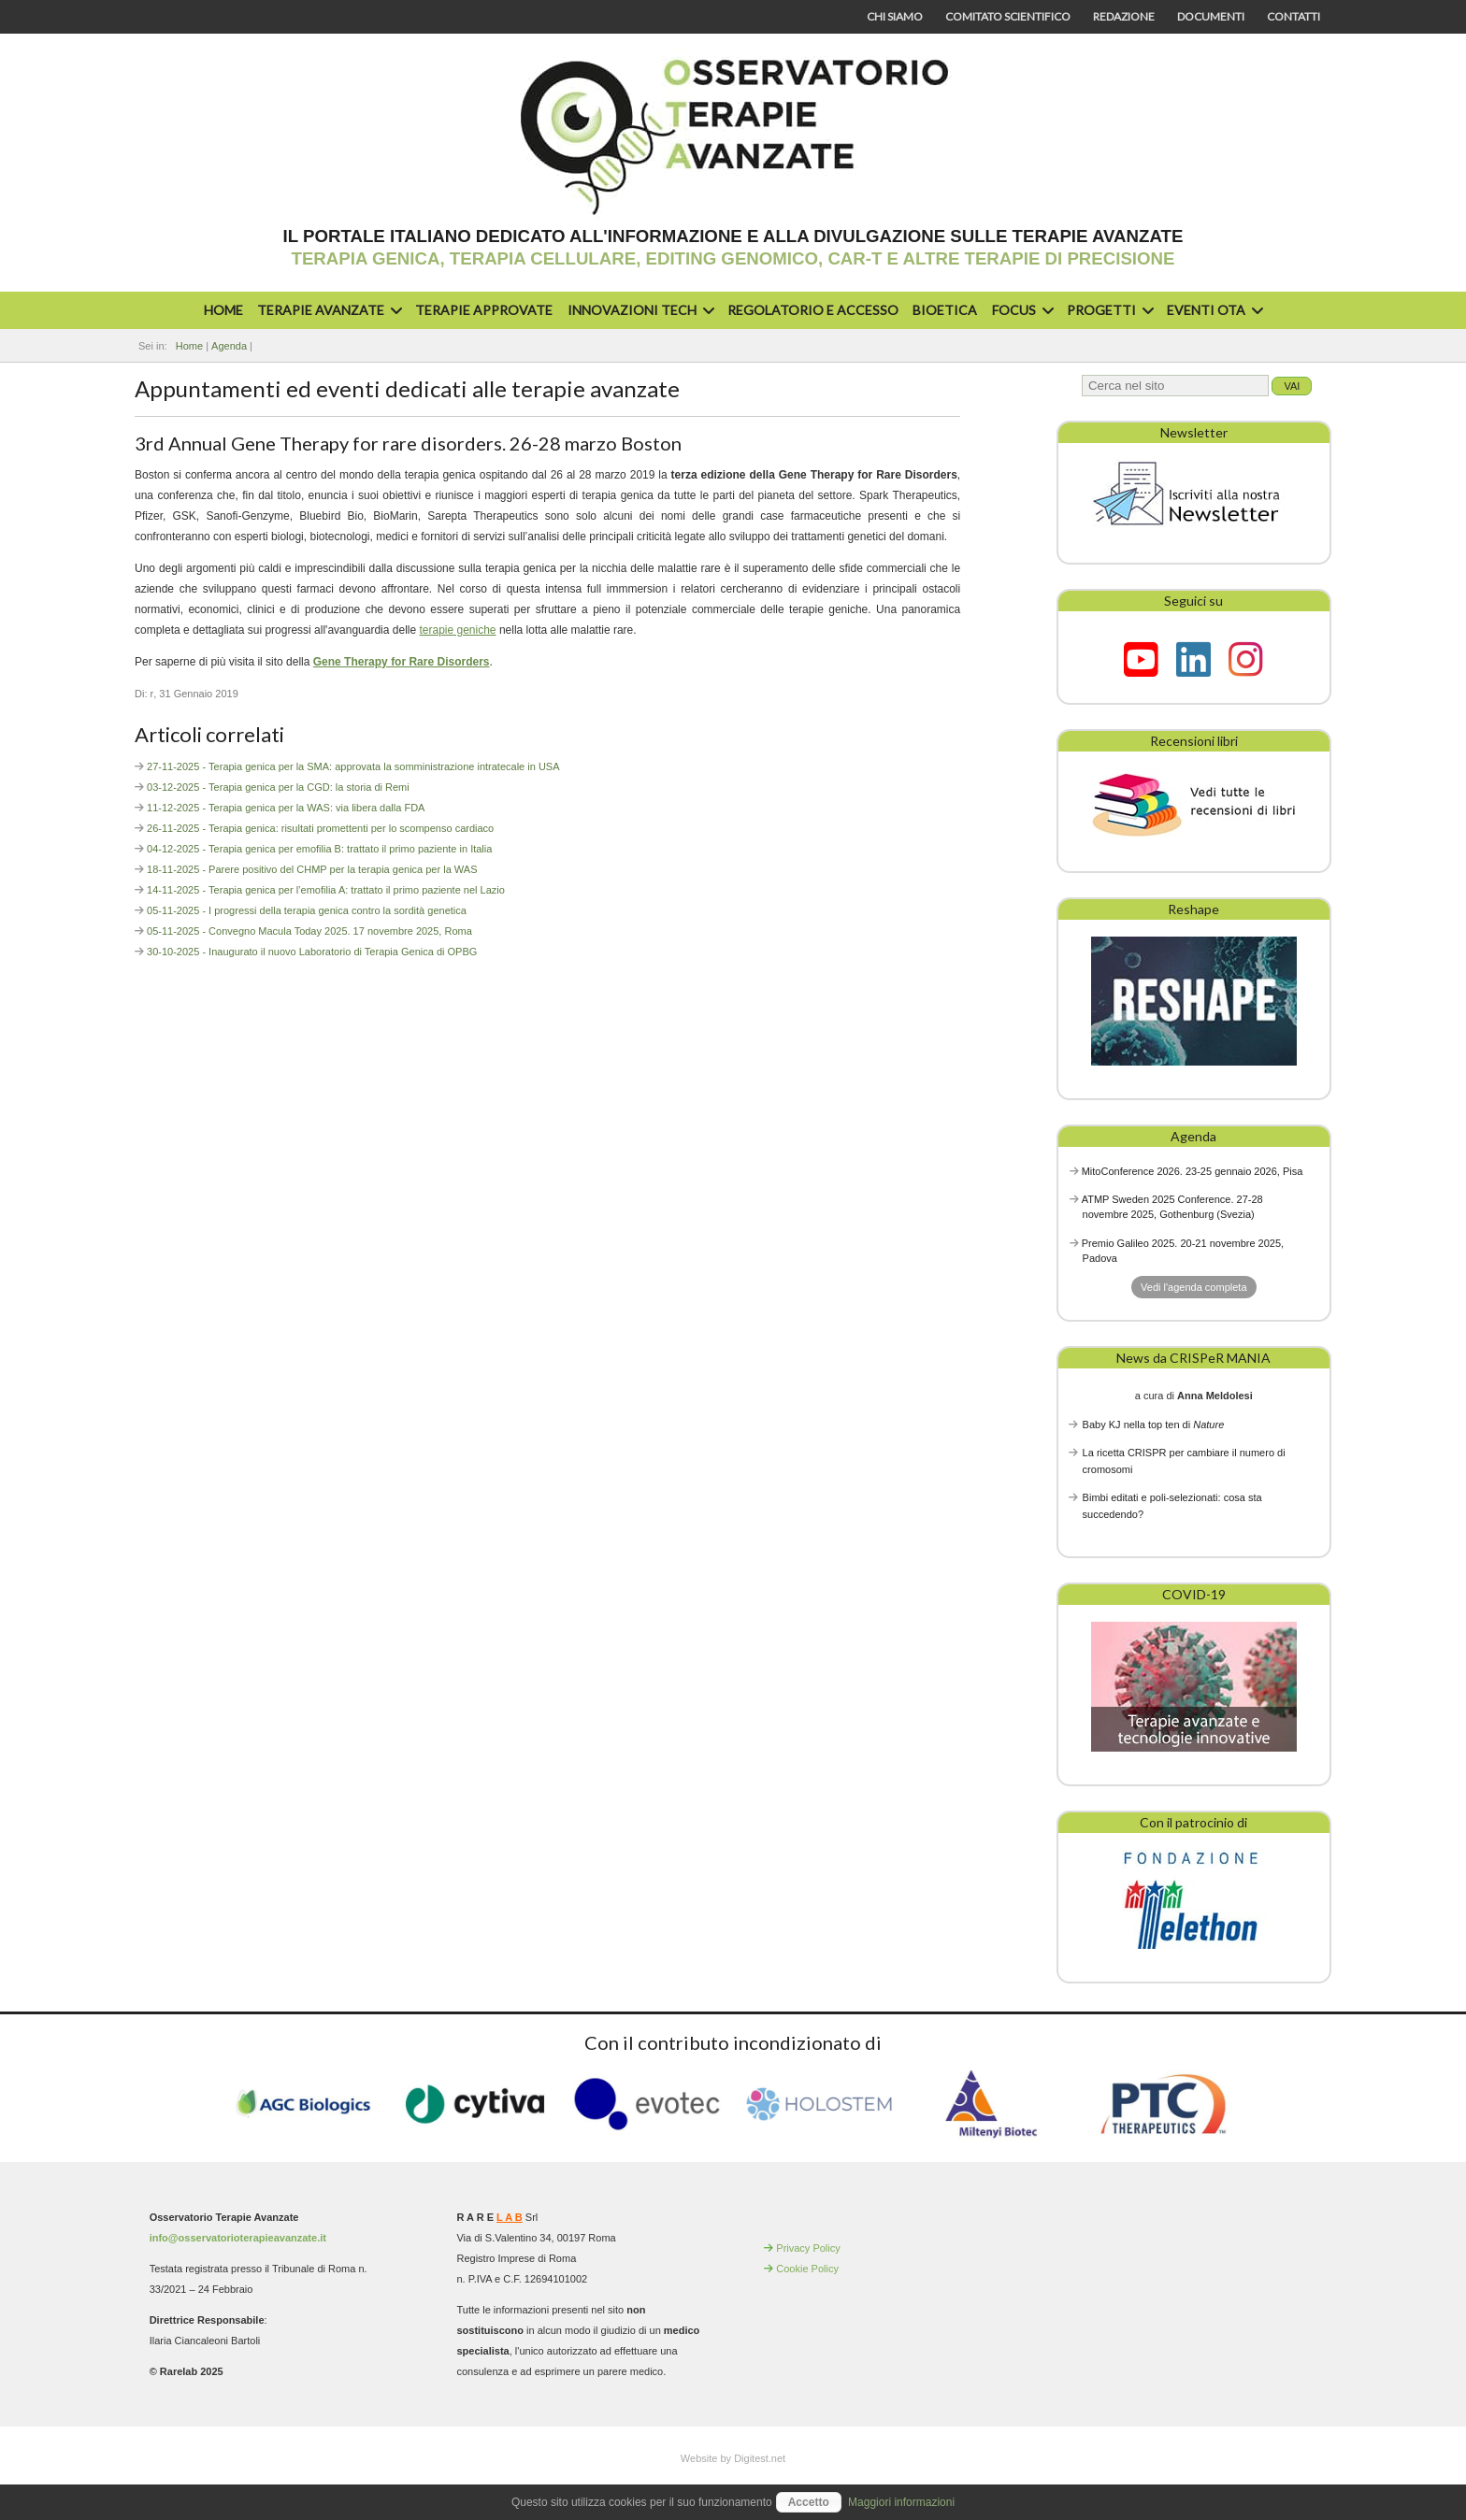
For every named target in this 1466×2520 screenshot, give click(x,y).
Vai (1292, 386)
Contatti (1293, 16)
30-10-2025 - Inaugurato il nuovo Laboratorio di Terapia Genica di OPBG (312, 951)
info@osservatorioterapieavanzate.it (238, 2237)
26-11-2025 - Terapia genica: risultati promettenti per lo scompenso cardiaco (320, 828)
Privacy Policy (808, 2248)
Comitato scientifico (1008, 16)
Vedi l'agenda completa (1193, 1287)
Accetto (808, 2502)
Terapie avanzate (327, 310)
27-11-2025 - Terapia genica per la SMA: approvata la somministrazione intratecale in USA (353, 766)
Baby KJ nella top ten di (1154, 1424)
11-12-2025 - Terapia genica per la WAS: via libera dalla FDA (285, 807)
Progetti (1108, 310)
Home (223, 310)
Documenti (1210, 16)
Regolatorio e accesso (812, 310)
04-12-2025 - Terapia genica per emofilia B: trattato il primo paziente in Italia (319, 848)
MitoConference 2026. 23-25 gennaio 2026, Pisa (1192, 1171)
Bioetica (945, 310)
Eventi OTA (1212, 310)
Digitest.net (759, 2458)
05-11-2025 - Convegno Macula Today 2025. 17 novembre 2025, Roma (309, 931)
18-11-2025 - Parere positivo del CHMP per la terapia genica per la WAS (312, 869)
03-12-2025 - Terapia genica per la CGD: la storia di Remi (278, 787)
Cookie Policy (807, 2268)
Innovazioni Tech (639, 310)
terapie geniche (457, 630)
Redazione (1124, 16)
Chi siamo (895, 16)
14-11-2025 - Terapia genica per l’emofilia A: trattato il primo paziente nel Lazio (326, 889)
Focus (1020, 310)
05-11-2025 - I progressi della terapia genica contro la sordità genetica (307, 910)
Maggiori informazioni (901, 2502)
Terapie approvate (484, 310)
